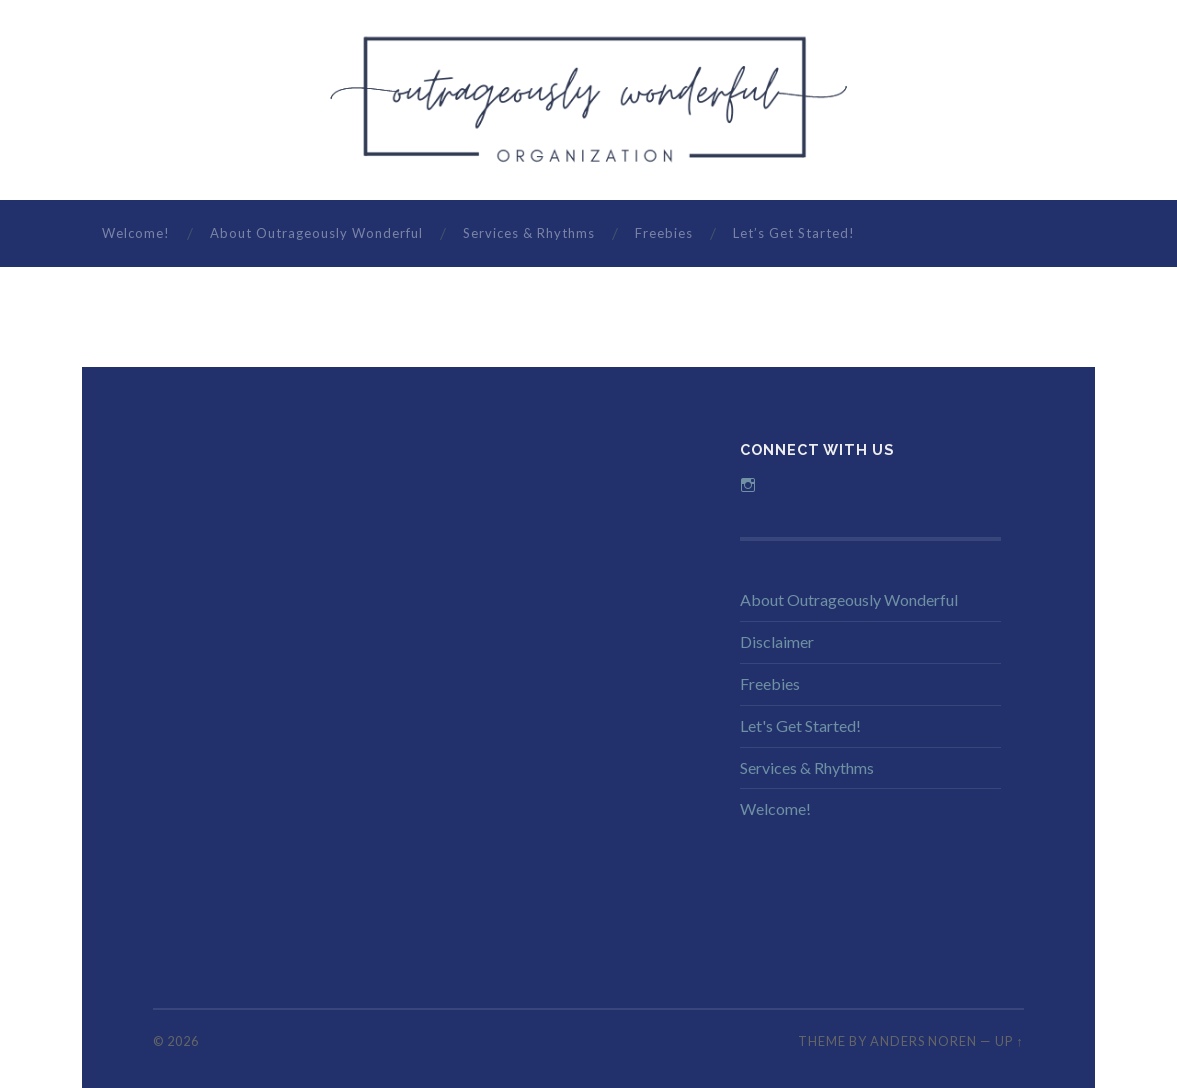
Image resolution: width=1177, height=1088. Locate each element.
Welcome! (136, 233)
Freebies (664, 233)
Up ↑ (1009, 1041)
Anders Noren (923, 1041)
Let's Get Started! (800, 725)
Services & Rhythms (529, 233)
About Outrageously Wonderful (316, 233)
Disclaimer (777, 641)
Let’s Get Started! (794, 233)
